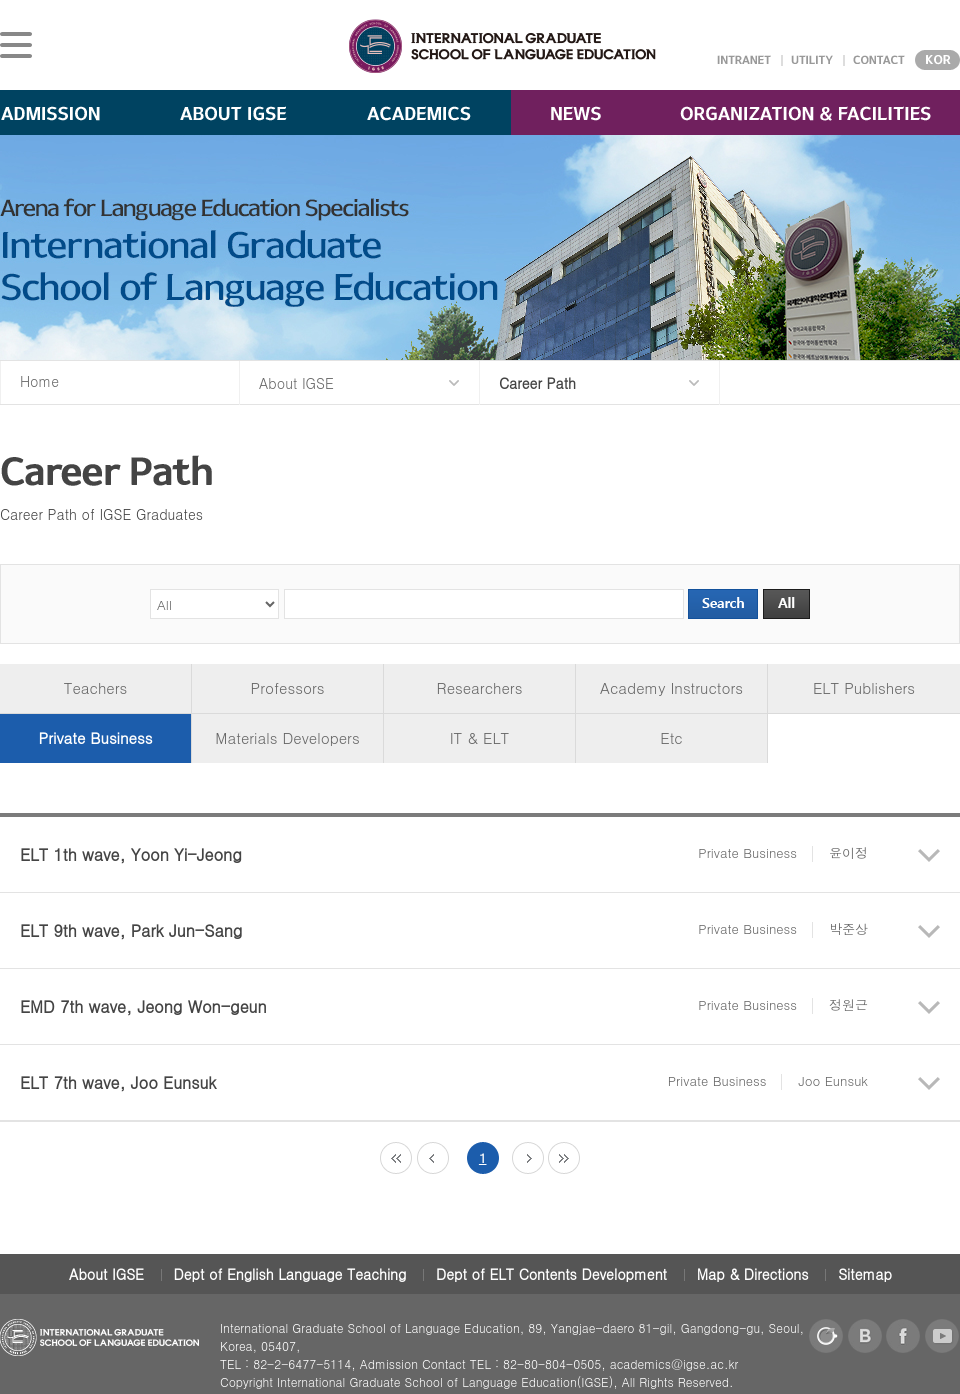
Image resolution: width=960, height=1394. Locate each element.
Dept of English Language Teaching (290, 1274)
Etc (671, 737)
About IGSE (106, 1274)
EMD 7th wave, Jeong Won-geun (444, 1006)
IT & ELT (480, 737)
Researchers (480, 687)
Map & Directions (753, 1274)
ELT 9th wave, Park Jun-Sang (444, 930)
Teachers (96, 687)
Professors (288, 687)
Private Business (96, 737)
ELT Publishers (864, 687)
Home (39, 381)
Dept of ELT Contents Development (551, 1274)
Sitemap (865, 1274)
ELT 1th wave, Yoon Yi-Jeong (444, 854)
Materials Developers (287, 737)
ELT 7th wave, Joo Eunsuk (444, 1082)
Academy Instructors (671, 687)
